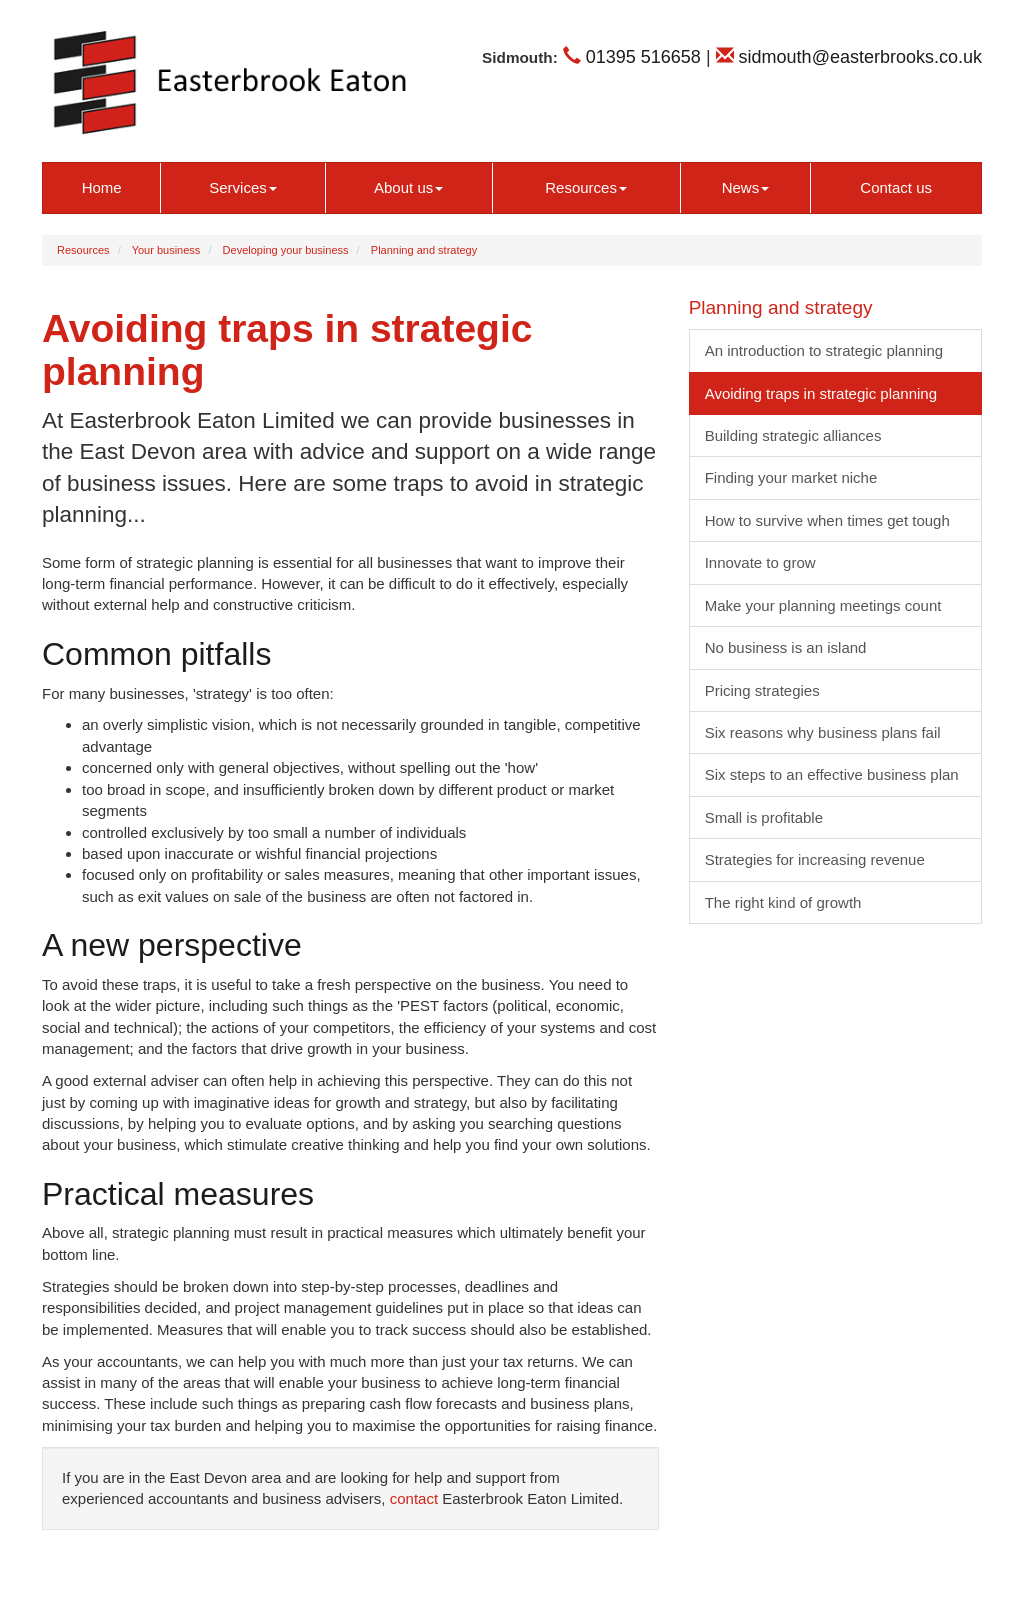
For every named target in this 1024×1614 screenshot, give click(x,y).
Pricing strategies (762, 690)
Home (102, 187)
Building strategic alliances (793, 435)
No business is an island (786, 647)
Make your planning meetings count (823, 605)
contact (414, 1498)
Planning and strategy (424, 250)
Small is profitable (764, 817)
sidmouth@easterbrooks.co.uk (849, 57)
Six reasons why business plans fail (823, 732)
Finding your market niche (791, 477)
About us (408, 187)
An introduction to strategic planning (824, 350)
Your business (166, 250)
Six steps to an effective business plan (832, 774)
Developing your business (286, 250)
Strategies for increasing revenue (815, 859)
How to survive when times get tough (827, 520)
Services (243, 187)
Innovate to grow (760, 562)
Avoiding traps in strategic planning (821, 393)
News (746, 187)
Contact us (896, 187)
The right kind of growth (783, 902)
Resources (586, 187)
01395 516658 (632, 57)
